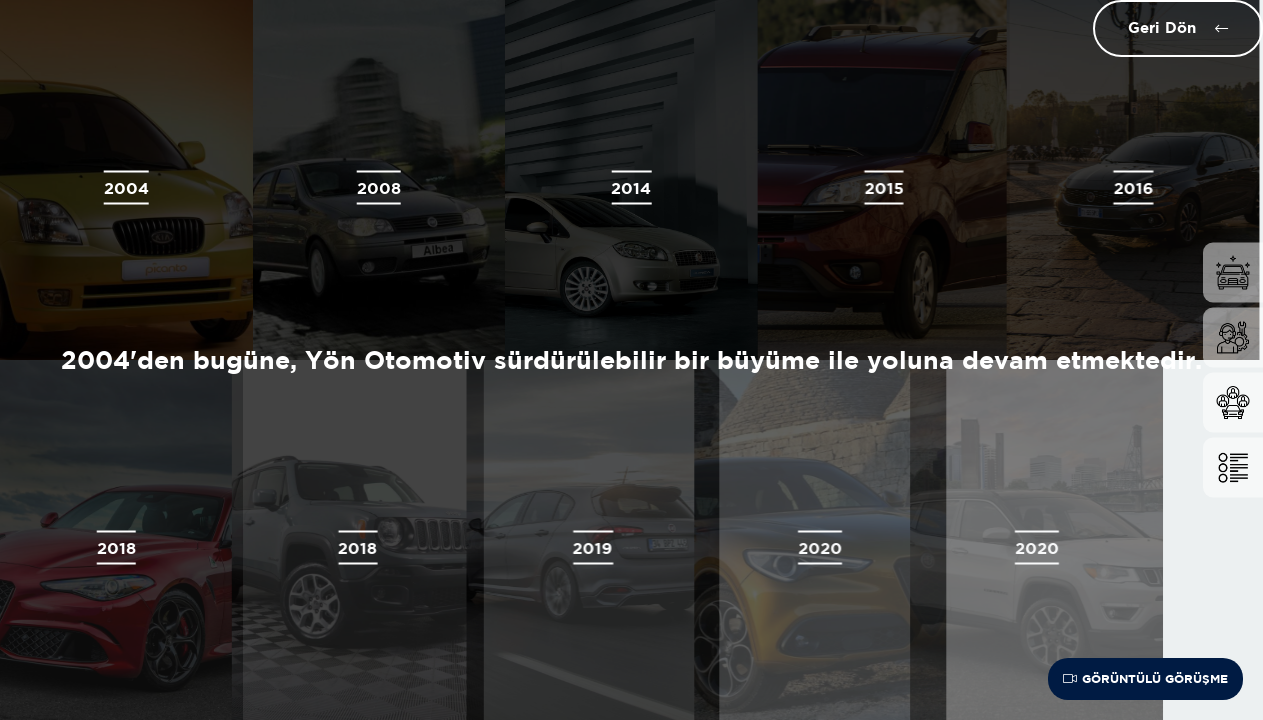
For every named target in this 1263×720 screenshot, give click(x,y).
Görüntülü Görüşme (1145, 678)
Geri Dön (1160, 27)
